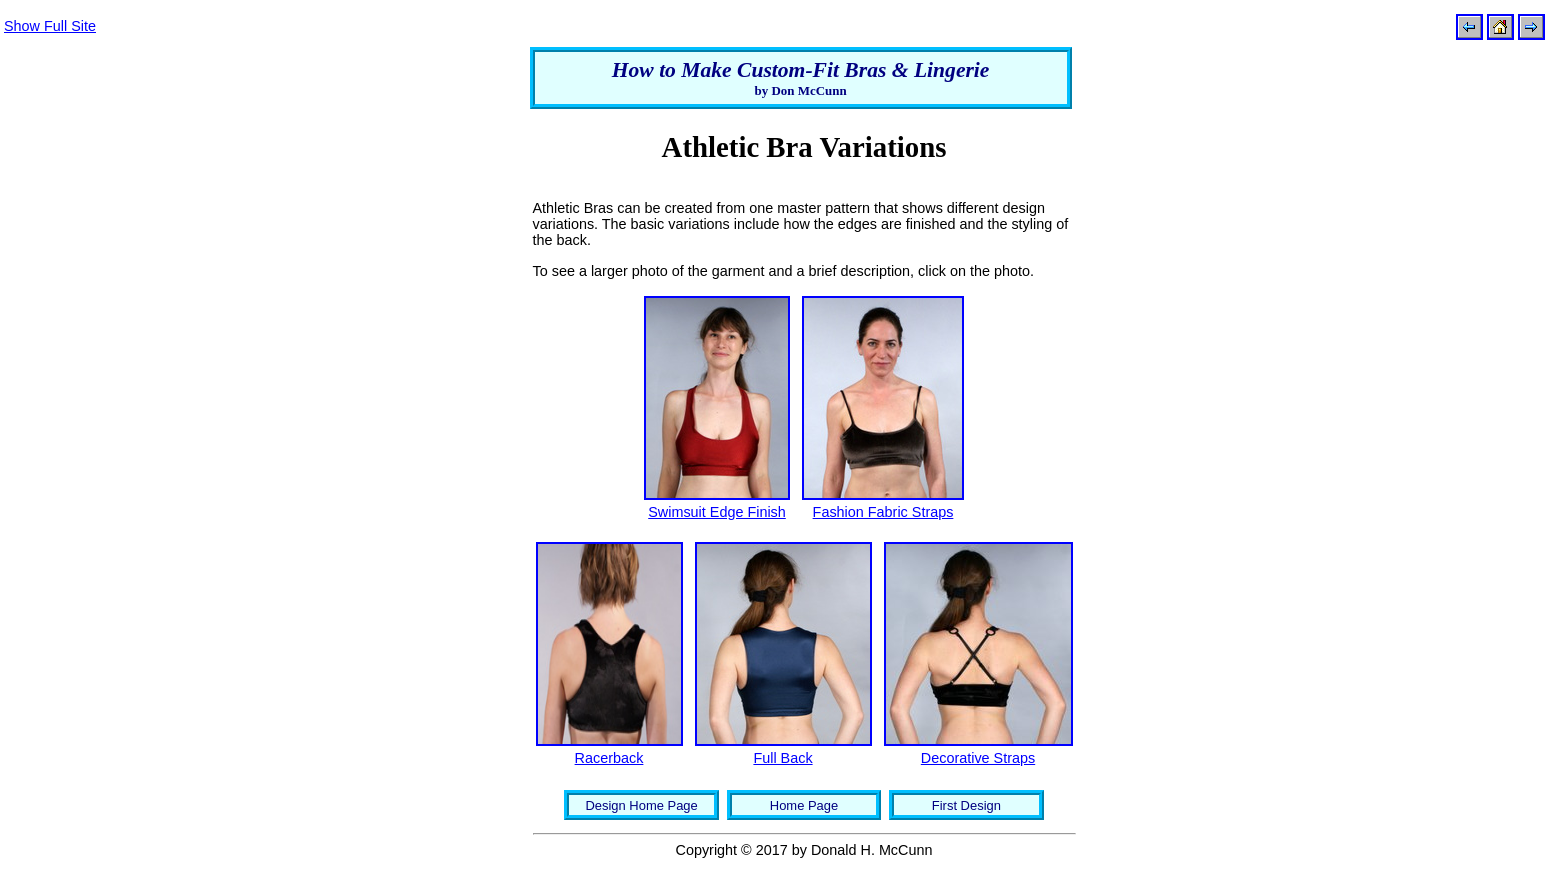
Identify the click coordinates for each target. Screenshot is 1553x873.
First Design (966, 805)
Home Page (804, 805)
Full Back (782, 758)
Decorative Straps (978, 758)
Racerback (609, 758)
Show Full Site (50, 26)
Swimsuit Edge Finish (717, 512)
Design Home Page (641, 805)
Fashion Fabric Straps (883, 512)
